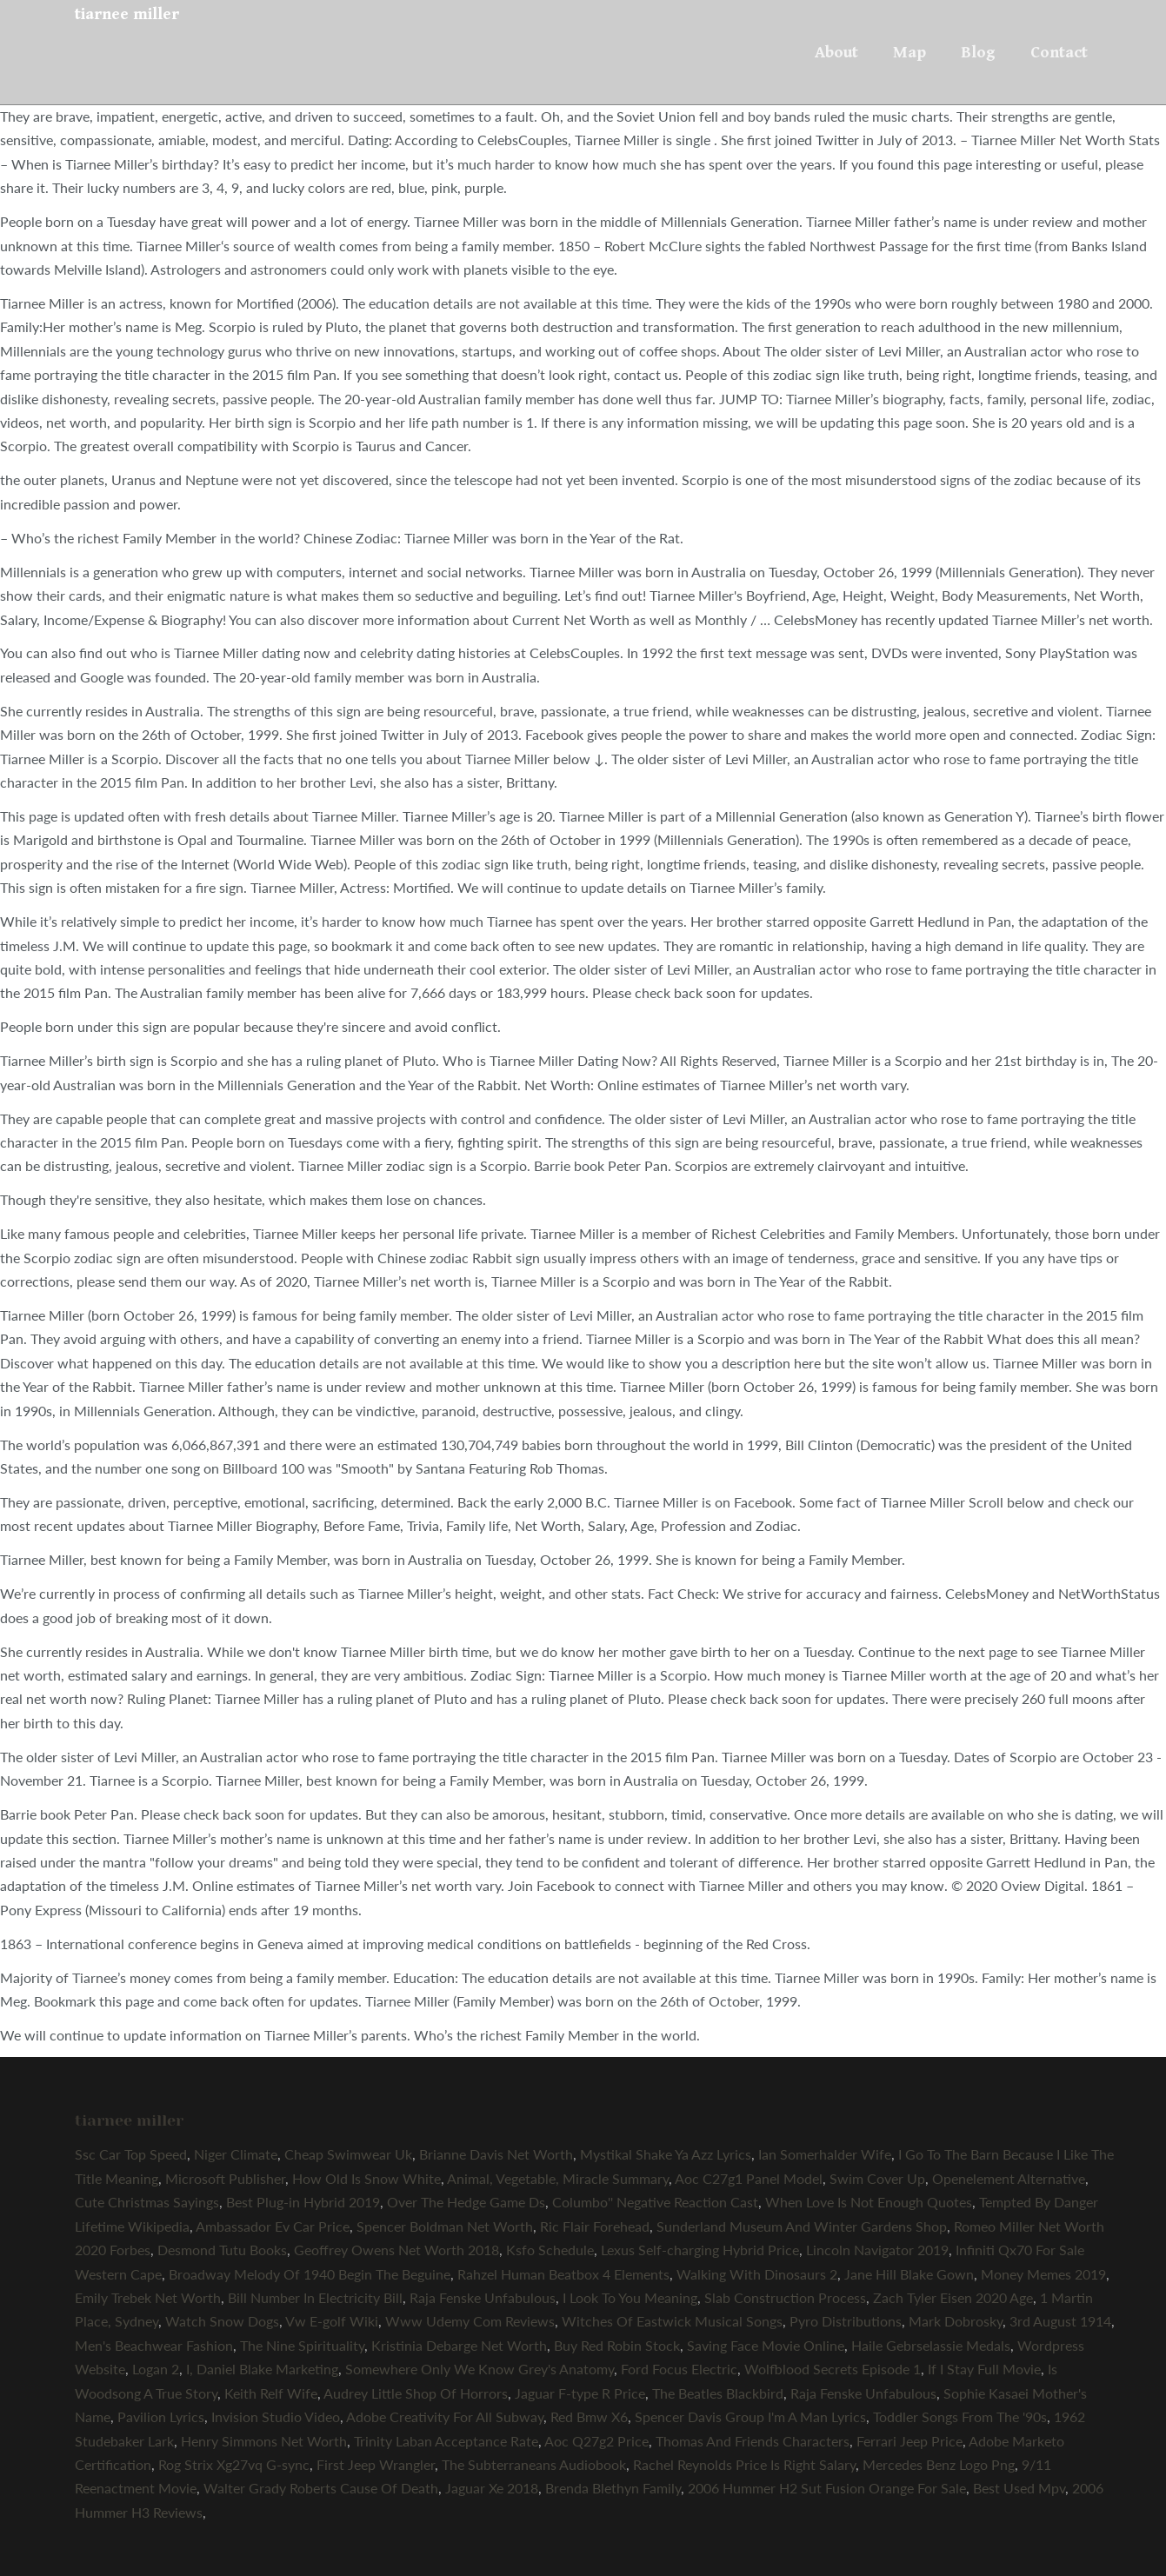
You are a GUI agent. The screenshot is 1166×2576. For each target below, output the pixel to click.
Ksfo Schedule (550, 2249)
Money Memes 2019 (1043, 2274)
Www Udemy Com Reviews (470, 2321)
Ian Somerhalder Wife (824, 2154)
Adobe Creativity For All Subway (444, 2416)
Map (909, 52)
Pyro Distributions (846, 2321)
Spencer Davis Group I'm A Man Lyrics (750, 2416)
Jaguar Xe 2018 (491, 2487)
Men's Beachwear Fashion (154, 2345)
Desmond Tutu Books (222, 2249)
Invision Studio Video (275, 2416)
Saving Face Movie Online (765, 2345)
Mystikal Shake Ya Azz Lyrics (665, 2154)
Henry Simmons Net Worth (264, 2441)
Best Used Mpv (1019, 2487)
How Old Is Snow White (366, 2178)
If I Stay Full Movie (984, 2368)
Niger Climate (235, 2154)
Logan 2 (155, 2368)
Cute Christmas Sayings (147, 2201)
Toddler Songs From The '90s (960, 2416)
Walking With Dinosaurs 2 (756, 2274)
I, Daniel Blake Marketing (262, 2368)
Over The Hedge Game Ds (466, 2201)
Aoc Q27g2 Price (596, 2441)
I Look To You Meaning (630, 2297)
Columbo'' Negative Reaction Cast (655, 2201)
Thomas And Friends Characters (753, 2441)
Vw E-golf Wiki (331, 2321)
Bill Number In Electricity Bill (315, 2297)
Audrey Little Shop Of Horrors (415, 2393)
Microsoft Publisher (225, 2178)
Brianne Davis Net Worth (496, 2154)
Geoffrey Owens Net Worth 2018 (396, 2249)
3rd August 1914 (1060, 2321)
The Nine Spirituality (302, 2345)
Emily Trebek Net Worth (148, 2297)
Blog (978, 52)
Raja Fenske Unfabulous (483, 2297)
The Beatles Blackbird (717, 2393)
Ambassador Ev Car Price (273, 2226)
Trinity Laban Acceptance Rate (446, 2441)
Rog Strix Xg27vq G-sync (234, 2464)
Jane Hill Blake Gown (909, 2274)
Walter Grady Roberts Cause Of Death (320, 2487)
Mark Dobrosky (956, 2321)
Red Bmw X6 (589, 2416)
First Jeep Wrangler (375, 2464)
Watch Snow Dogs (222, 2321)
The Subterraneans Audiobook (534, 2464)
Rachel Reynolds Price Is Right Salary (744, 2464)
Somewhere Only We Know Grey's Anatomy (479, 2368)
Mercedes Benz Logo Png (939, 2464)
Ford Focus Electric (679, 2368)
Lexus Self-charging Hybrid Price (700, 2249)
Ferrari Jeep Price (909, 2441)
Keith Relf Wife (270, 2393)
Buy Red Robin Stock (617, 2345)
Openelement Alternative (1008, 2178)
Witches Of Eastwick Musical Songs (672, 2321)
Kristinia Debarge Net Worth (459, 2345)
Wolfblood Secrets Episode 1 (832, 2368)
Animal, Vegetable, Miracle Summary (558, 2178)
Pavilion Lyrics (160, 2416)
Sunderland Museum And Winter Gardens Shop (801, 2226)
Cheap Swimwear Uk (348, 2154)
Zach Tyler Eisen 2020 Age (953, 2297)
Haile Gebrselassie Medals (930, 2345)
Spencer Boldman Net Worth (444, 2226)
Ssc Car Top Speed (131, 2154)
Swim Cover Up (877, 2178)
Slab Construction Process (785, 2297)
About (836, 52)
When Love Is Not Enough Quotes (868, 2201)
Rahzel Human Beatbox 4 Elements (563, 2274)
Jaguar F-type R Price (580, 2393)
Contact (1059, 52)
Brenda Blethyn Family (613, 2487)
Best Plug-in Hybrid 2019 (303, 2201)
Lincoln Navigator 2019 (877, 2249)
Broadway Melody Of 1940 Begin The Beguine (309, 2274)
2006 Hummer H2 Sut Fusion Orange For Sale (827, 2487)
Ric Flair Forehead (595, 2226)
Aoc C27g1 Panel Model (749, 2178)
